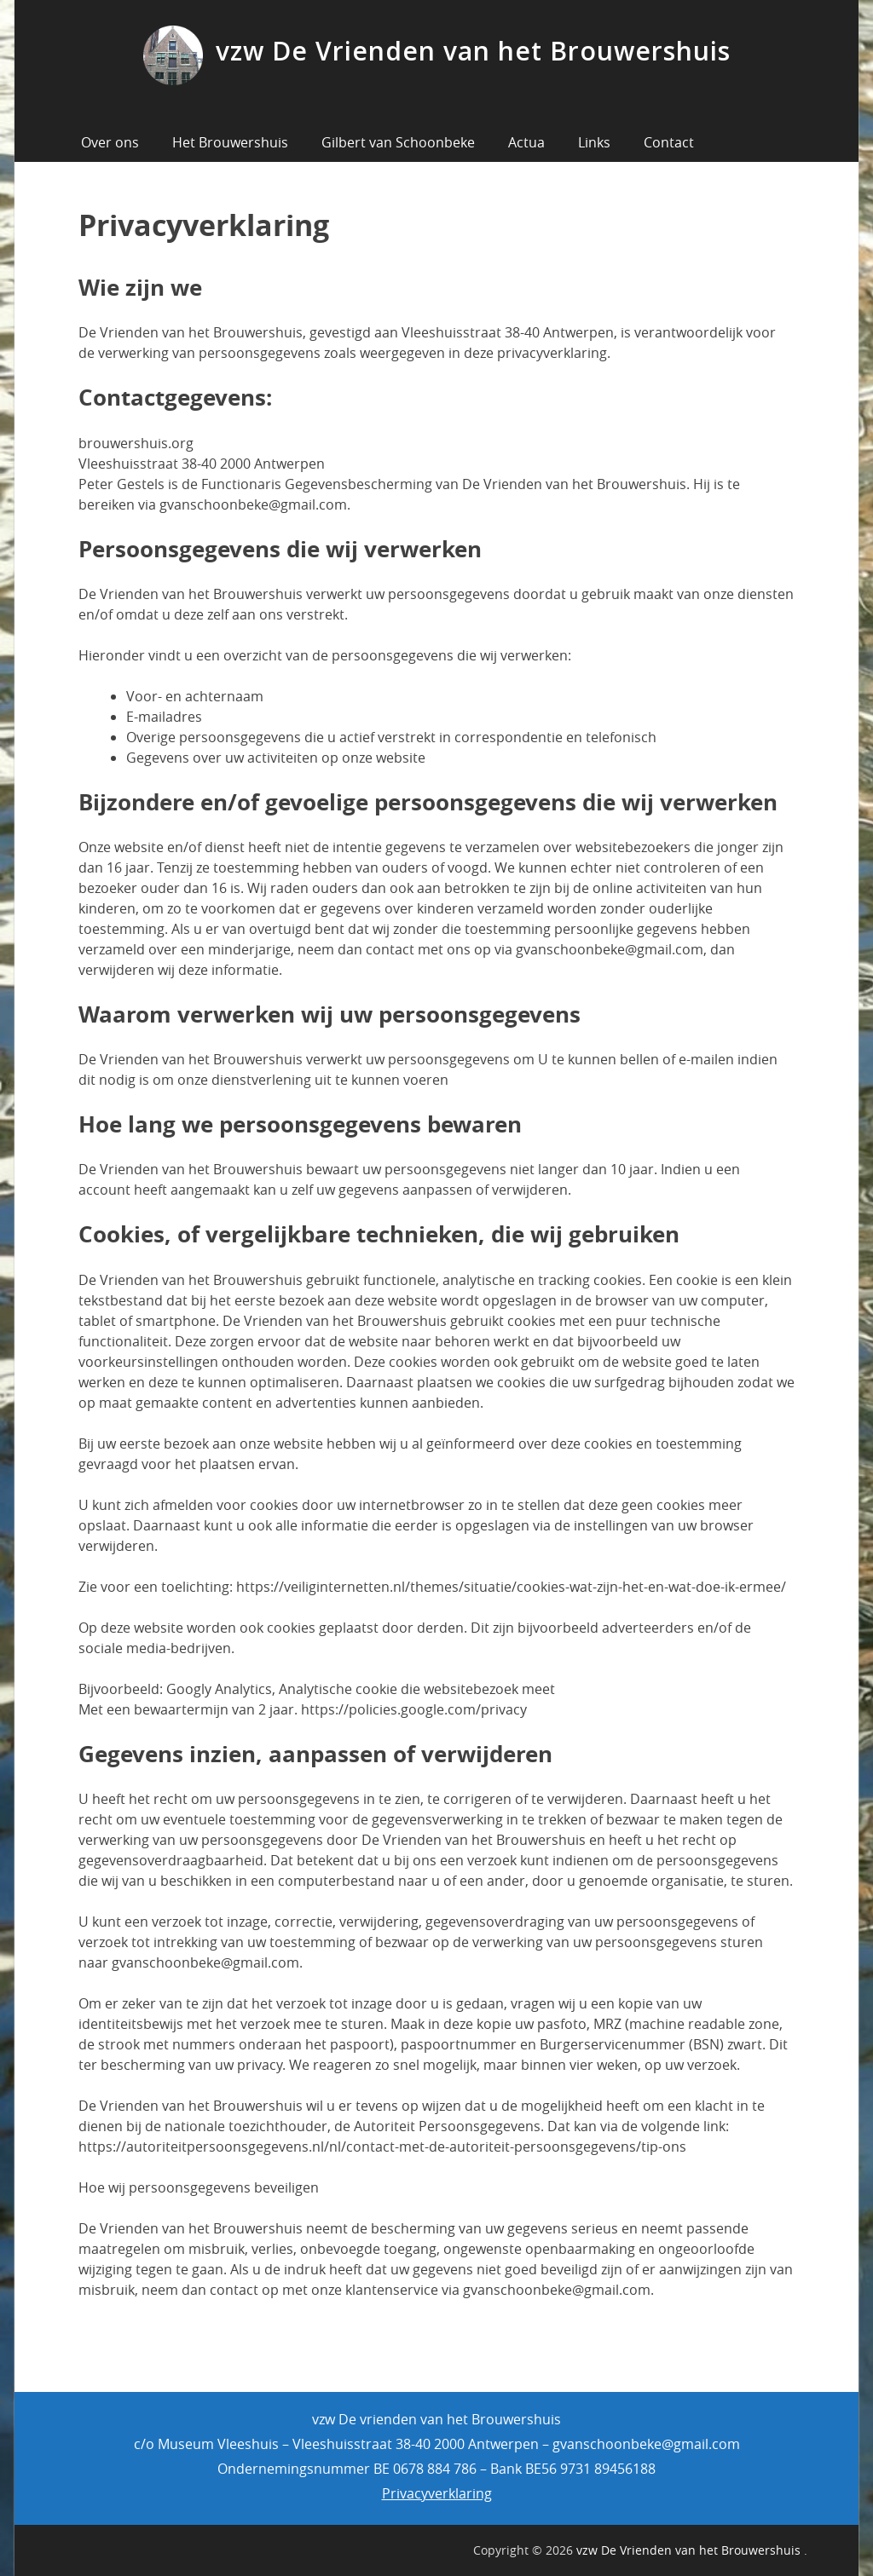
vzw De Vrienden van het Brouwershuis (473, 50)
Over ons (110, 142)
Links (594, 142)
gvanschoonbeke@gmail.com (646, 2444)
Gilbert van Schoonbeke (398, 142)
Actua (526, 142)
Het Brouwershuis (230, 142)
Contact (669, 142)
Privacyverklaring (437, 2493)
